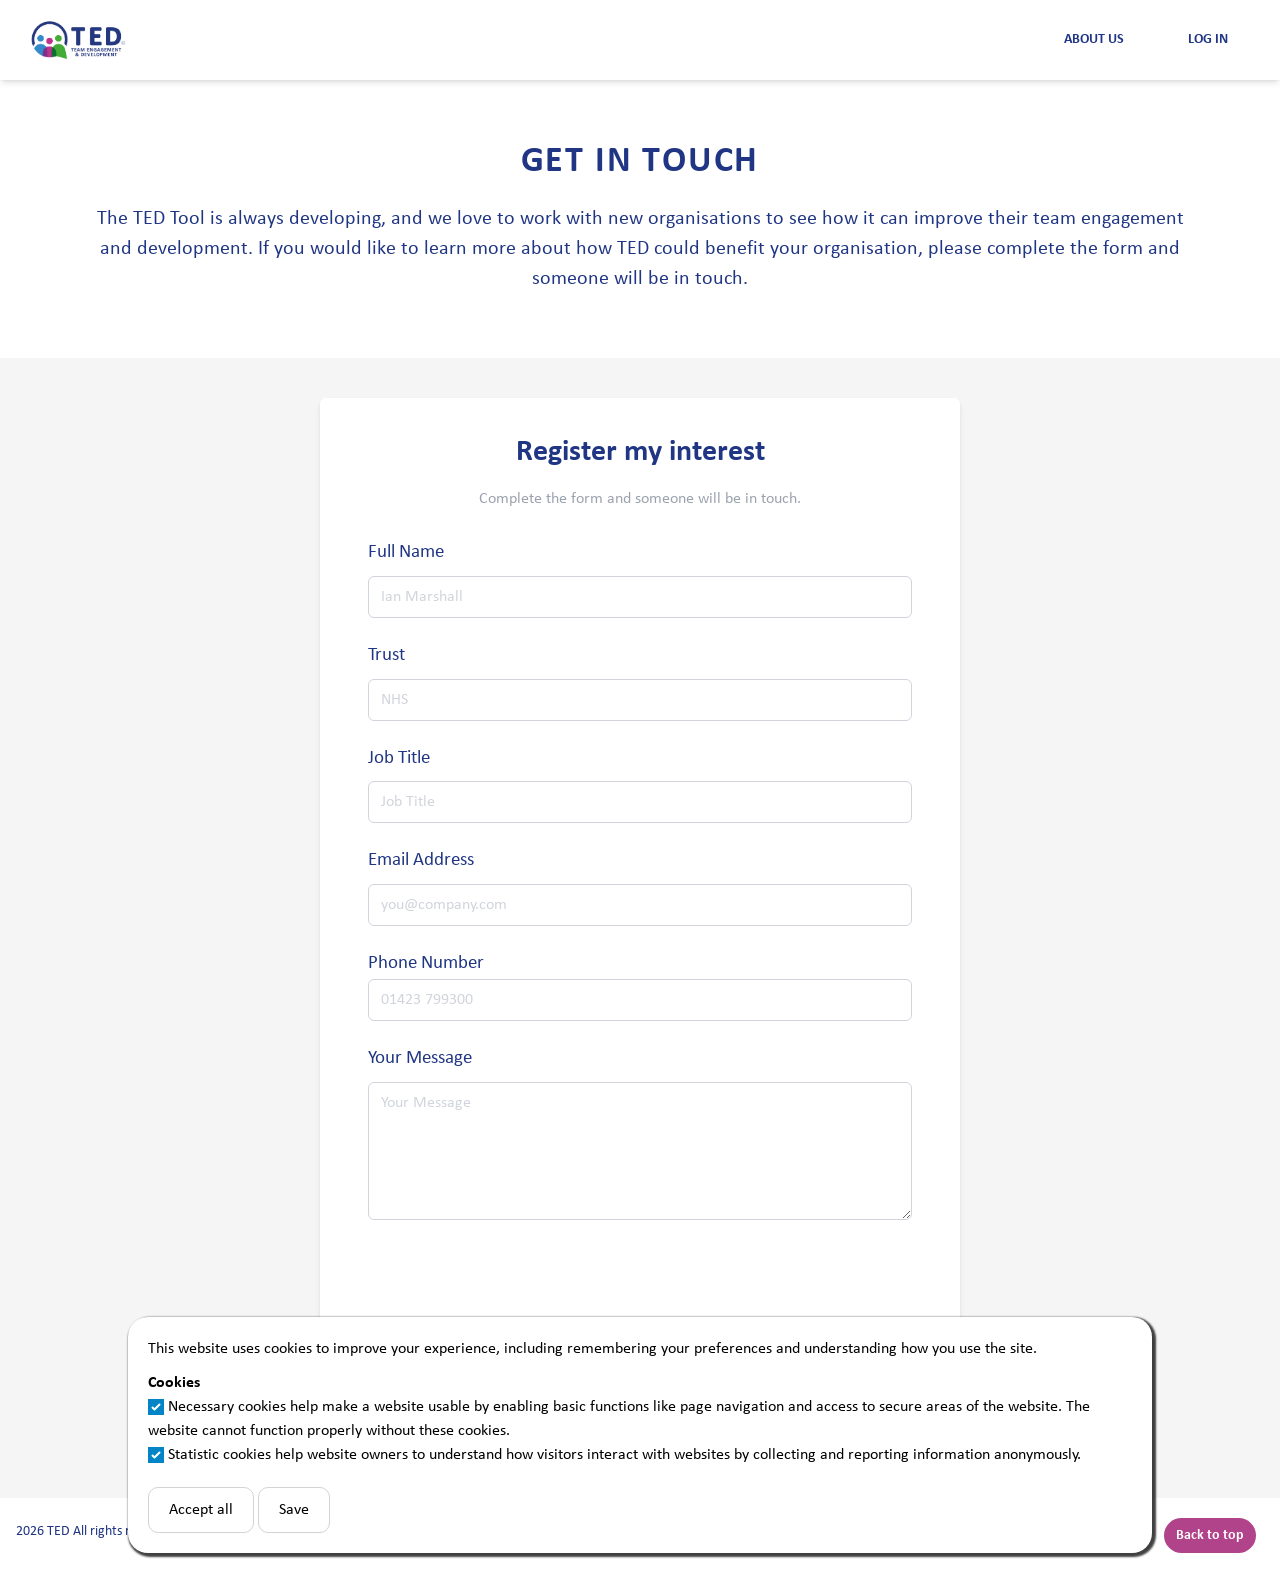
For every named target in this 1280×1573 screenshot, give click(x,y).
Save (294, 1510)
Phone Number (426, 963)
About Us (1094, 39)
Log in (1208, 39)
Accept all (201, 1510)
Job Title (399, 758)
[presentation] (520, 1291)
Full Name (406, 552)
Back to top (1210, 1535)
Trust (386, 655)
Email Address (421, 860)
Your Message (420, 1058)
